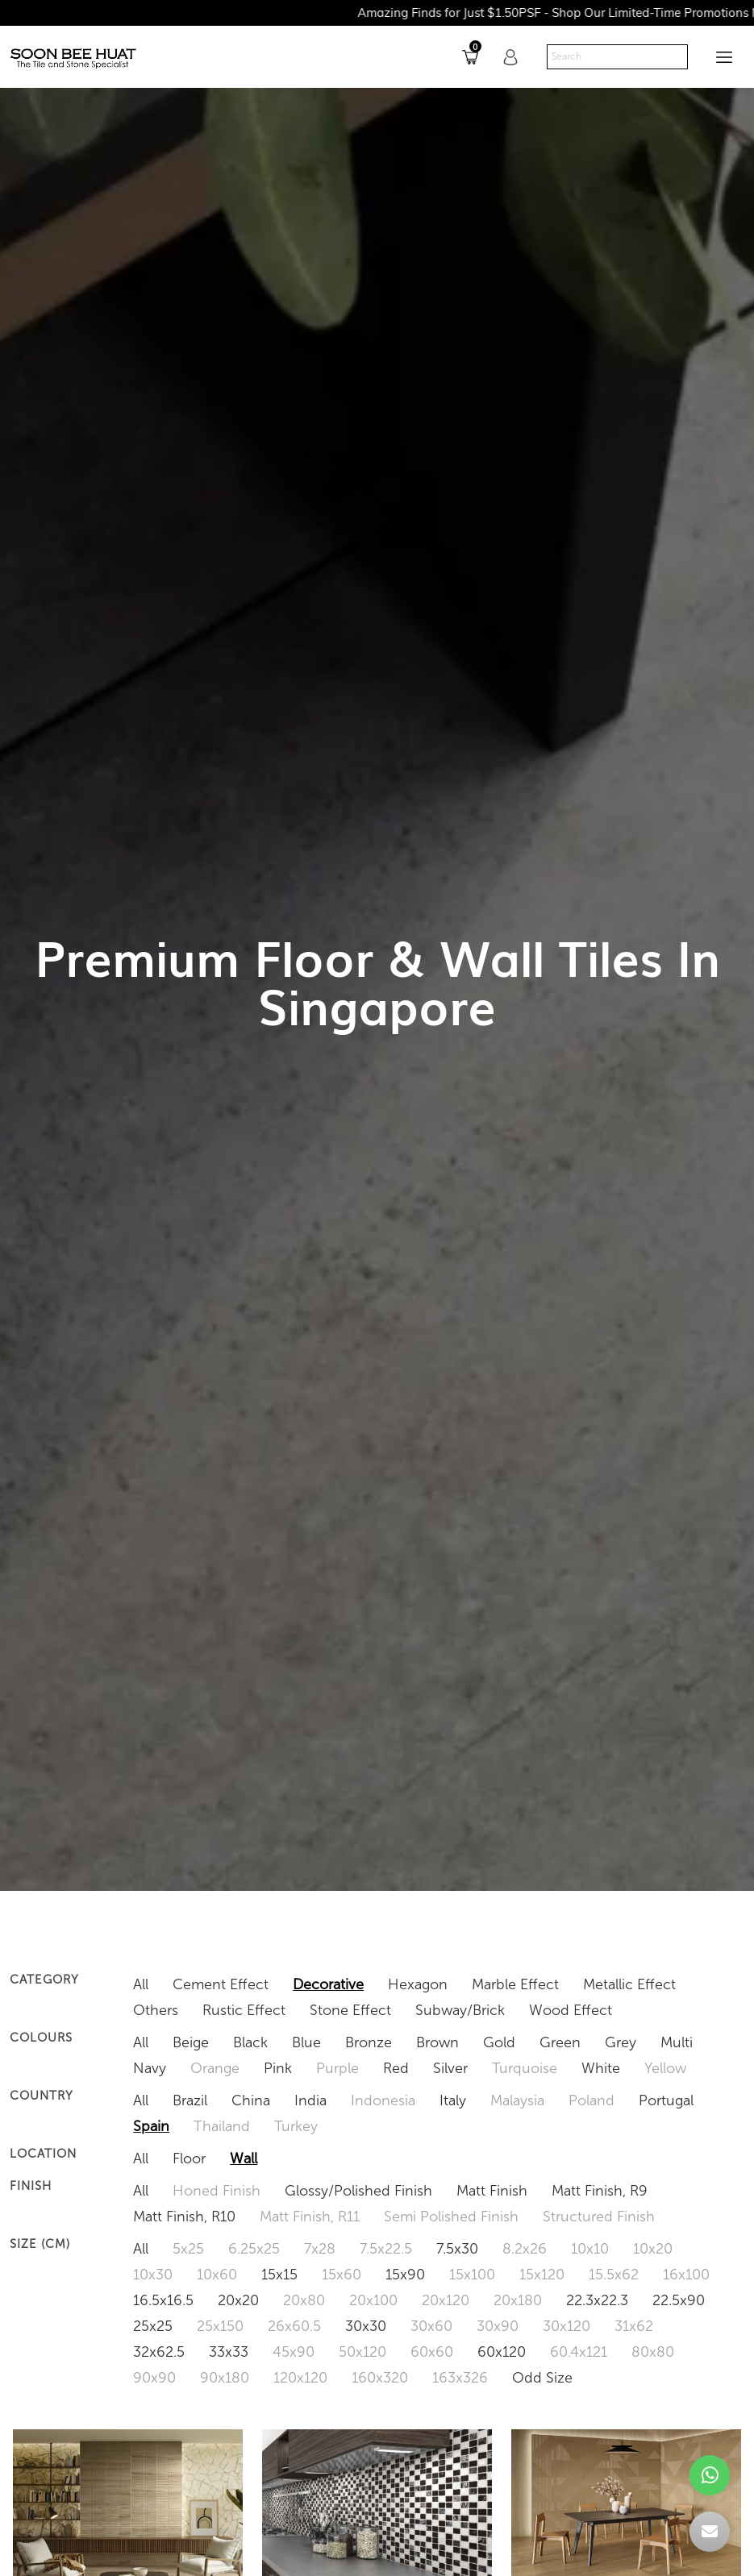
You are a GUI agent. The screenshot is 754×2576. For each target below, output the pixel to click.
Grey (620, 2042)
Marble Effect (515, 1984)
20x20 (238, 2300)
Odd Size (542, 2378)
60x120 (501, 2352)
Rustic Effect (243, 2010)
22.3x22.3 (597, 2300)
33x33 (228, 2352)
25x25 (153, 2326)
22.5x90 (678, 2300)
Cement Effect (221, 1984)
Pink (278, 2068)
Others (155, 2010)
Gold (499, 2042)
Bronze (368, 2042)
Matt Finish (491, 2191)
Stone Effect (350, 2010)
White (600, 2068)
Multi (676, 2042)
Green (560, 2042)
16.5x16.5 (163, 2300)
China (250, 2100)
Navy (149, 2068)
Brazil (190, 2100)
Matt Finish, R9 (600, 2191)
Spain (151, 2126)
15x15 (279, 2274)
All (140, 1984)
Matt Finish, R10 (184, 2216)
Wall (243, 2158)
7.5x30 (457, 2249)
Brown (437, 2042)
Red (396, 2068)
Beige (191, 2042)
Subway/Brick (460, 2010)
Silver (450, 2068)
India (310, 2100)
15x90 (405, 2274)
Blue (306, 2042)
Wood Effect (570, 2010)
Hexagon (418, 1984)
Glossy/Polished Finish (358, 2191)
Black (250, 2042)
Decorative (328, 1984)
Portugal (666, 2100)
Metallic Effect (629, 1984)
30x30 (365, 2326)
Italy (452, 2100)
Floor (189, 2158)
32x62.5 (159, 2352)
